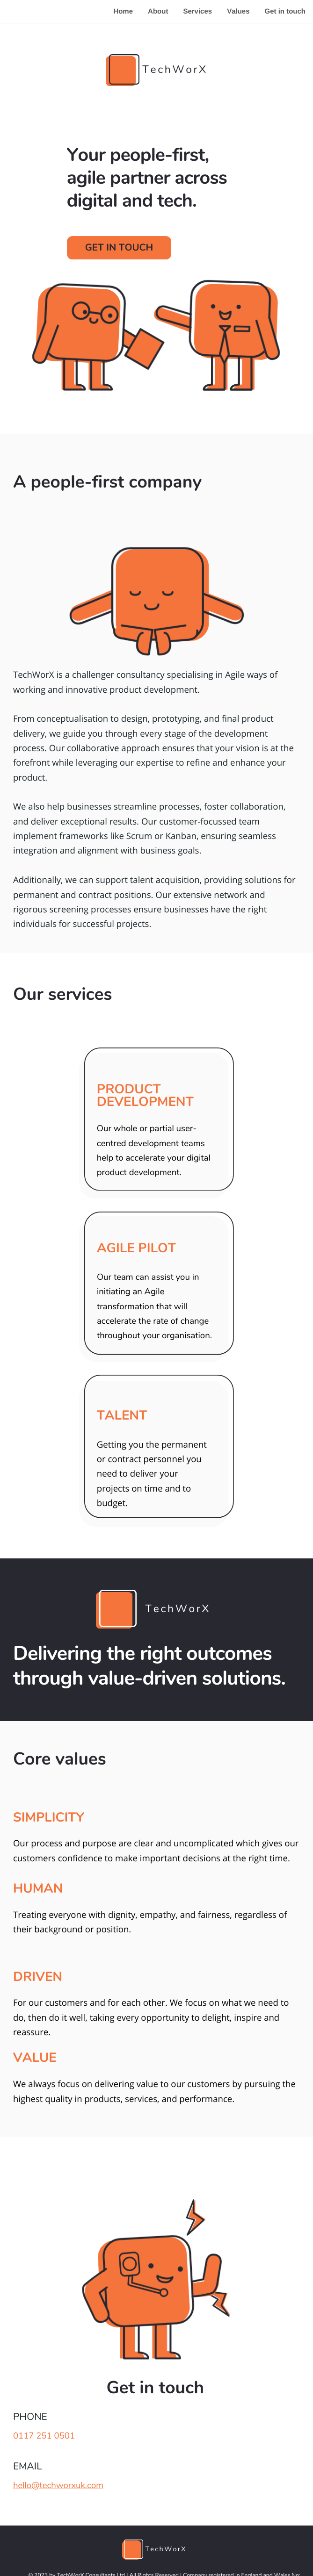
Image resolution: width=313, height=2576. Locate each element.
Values (238, 11)
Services (197, 11)
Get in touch (285, 11)
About (158, 11)
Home (123, 11)
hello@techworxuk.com (58, 2485)
